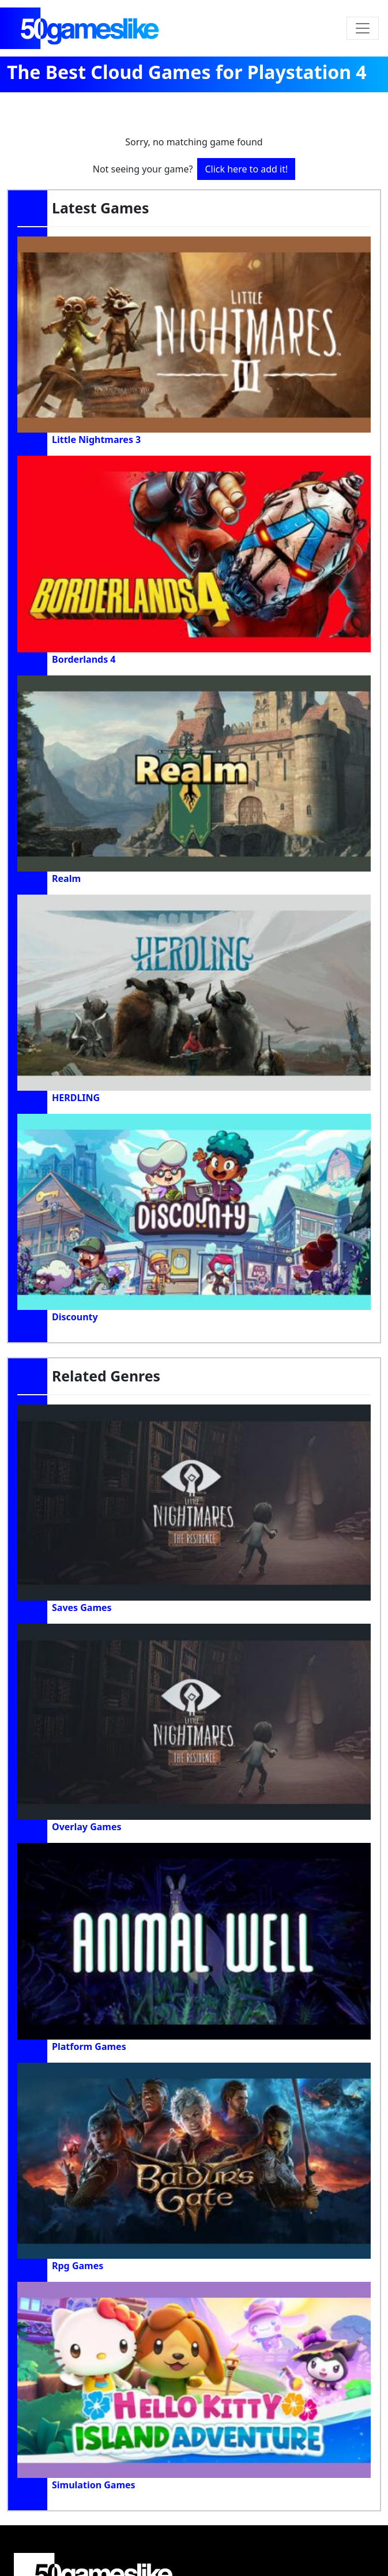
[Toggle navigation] (362, 28)
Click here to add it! (246, 169)
